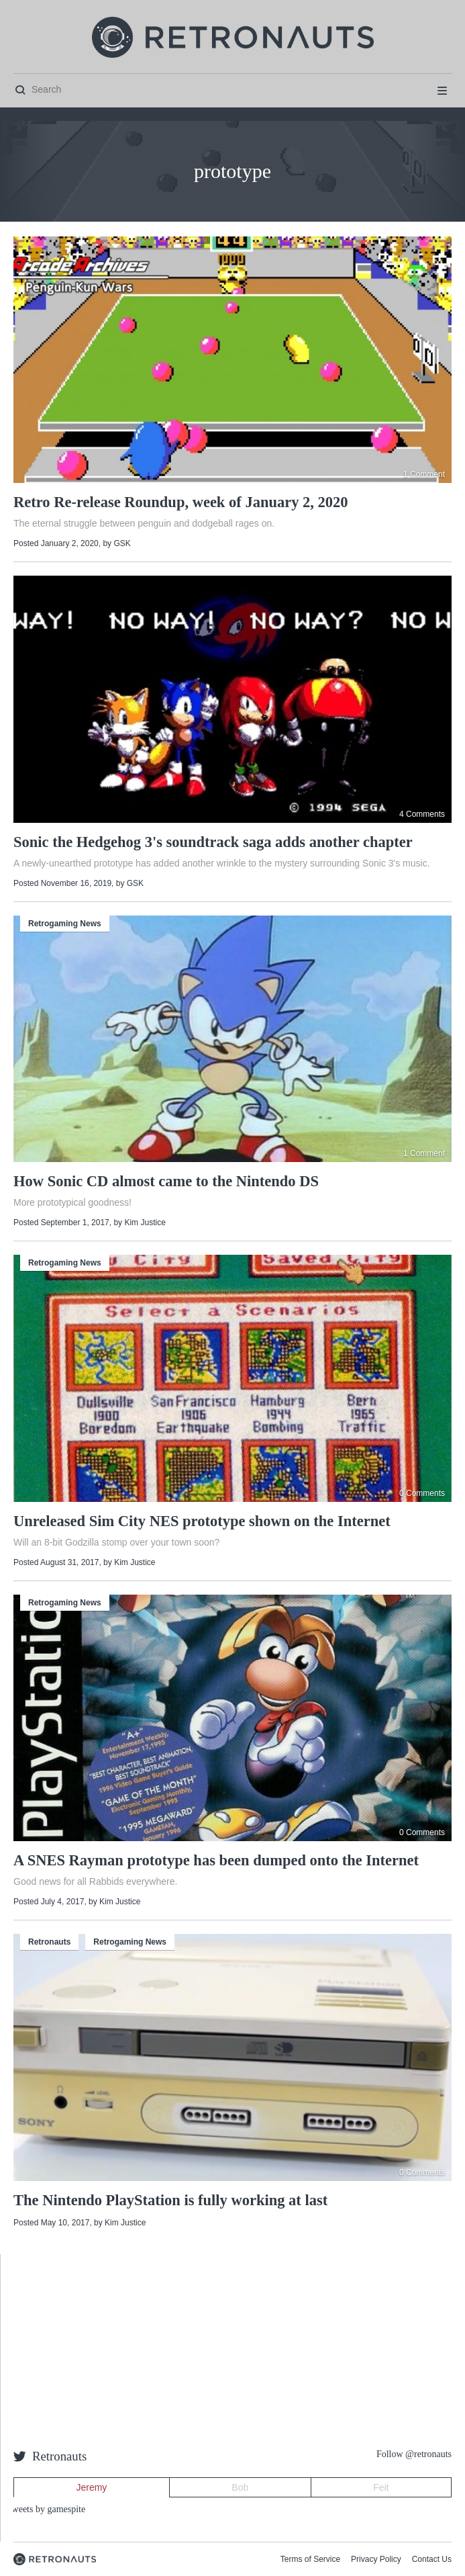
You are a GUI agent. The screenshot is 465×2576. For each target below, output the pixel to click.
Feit (381, 2487)
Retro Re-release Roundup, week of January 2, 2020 (180, 502)
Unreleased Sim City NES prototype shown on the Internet (202, 1521)
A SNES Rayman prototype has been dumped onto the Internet (216, 1860)
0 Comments (422, 1493)
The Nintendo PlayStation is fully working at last (170, 2200)
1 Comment (424, 474)
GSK (121, 543)
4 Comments (422, 814)
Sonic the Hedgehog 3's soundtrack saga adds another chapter (213, 842)
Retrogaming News (64, 923)
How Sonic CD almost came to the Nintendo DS (166, 1181)
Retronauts (49, 1942)
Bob (239, 2487)
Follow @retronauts (414, 2454)
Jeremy (91, 2487)
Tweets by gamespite (46, 2509)
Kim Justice (144, 1222)
